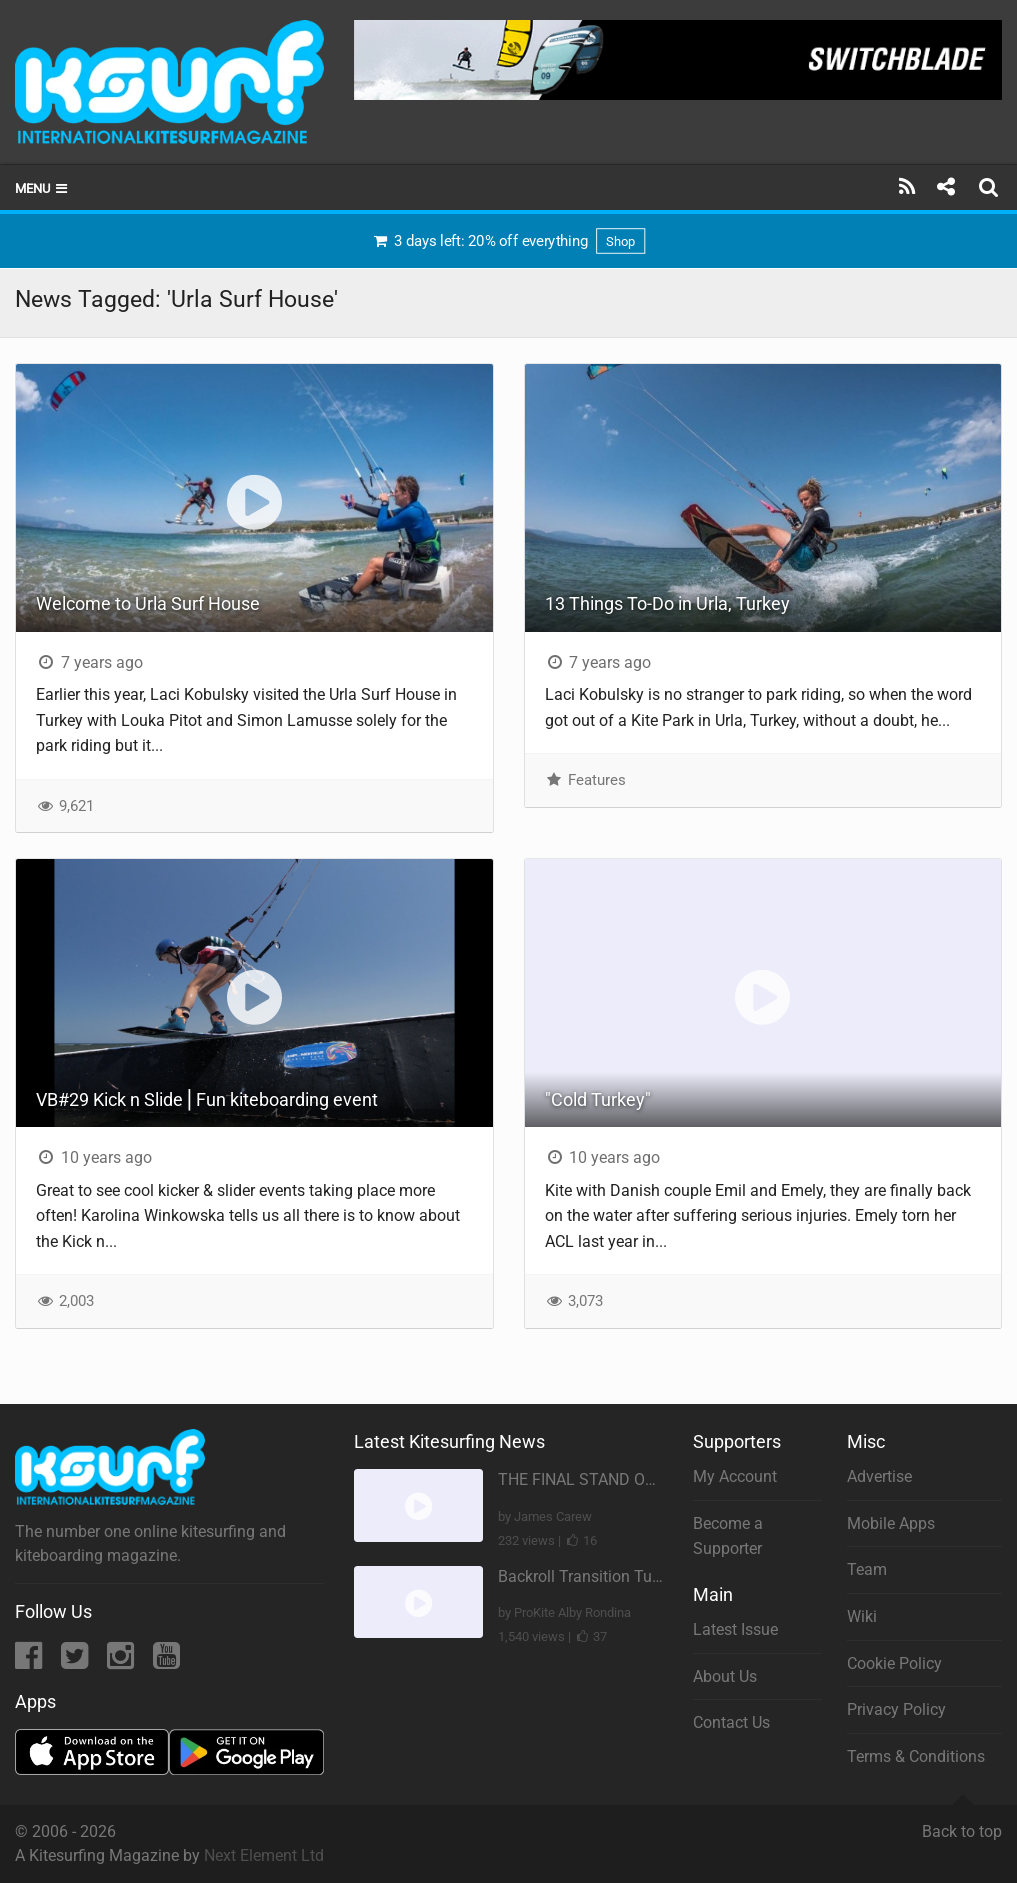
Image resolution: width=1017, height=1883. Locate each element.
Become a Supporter (728, 1536)
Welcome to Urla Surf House (148, 603)
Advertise (879, 1476)
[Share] (945, 187)
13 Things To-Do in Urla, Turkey (667, 603)
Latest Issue (735, 1629)
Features (585, 780)
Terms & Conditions (916, 1756)
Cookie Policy (894, 1663)
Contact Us (731, 1722)
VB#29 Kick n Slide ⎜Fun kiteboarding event (207, 1099)
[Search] (991, 187)
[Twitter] (76, 1661)
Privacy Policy (896, 1709)
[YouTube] (166, 1661)
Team (867, 1569)
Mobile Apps (891, 1523)
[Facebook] (30, 1661)
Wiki (862, 1616)
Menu (42, 188)
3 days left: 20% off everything (508, 241)
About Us (725, 1676)
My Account (735, 1476)
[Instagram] (122, 1661)
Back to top (962, 1823)
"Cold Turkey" (598, 1099)
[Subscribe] (907, 187)
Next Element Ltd (264, 1855)
